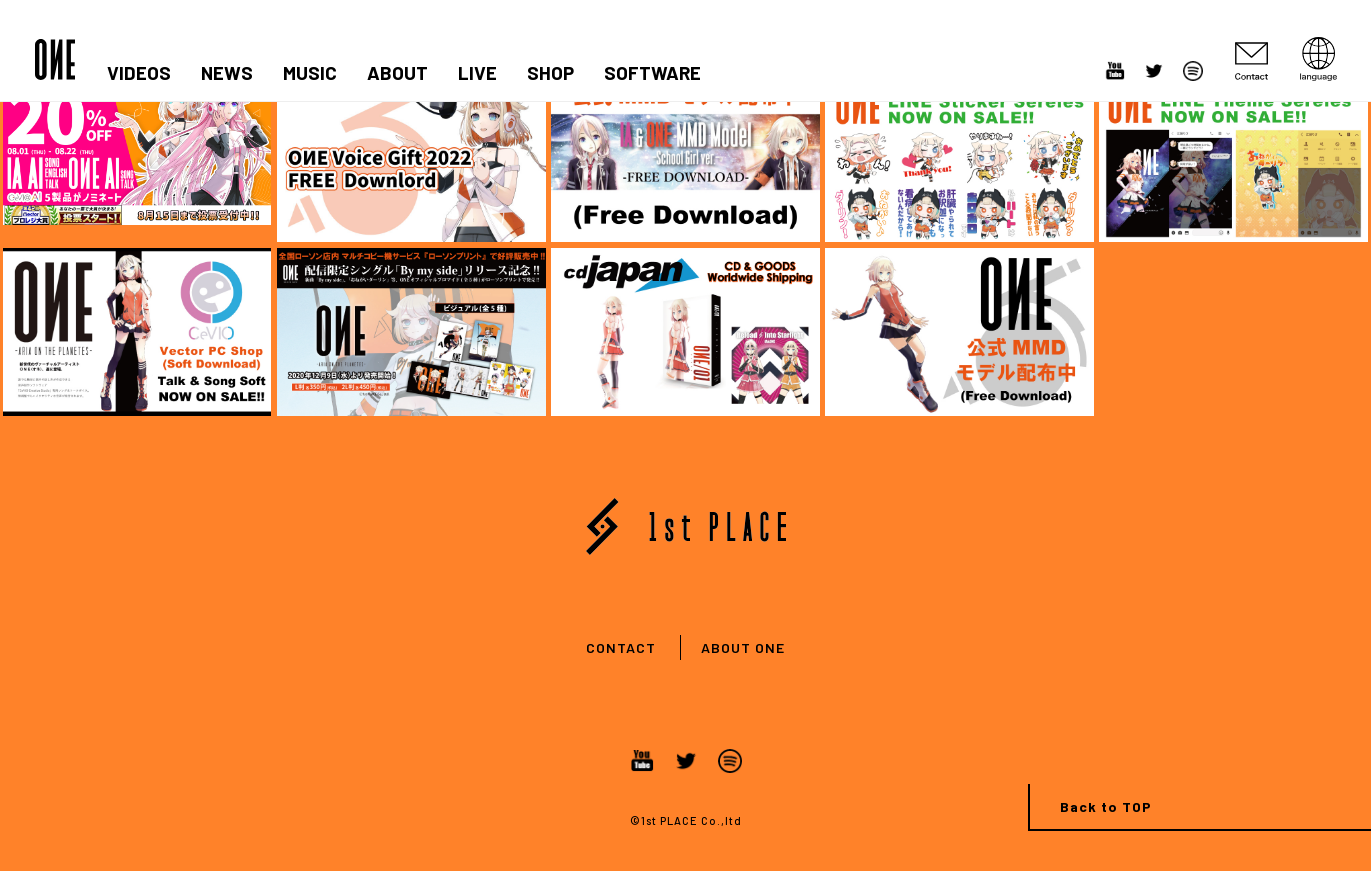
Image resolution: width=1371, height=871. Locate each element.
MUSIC (310, 73)
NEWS (227, 73)
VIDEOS (139, 73)
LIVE (477, 73)
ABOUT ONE (743, 647)
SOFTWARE (652, 73)
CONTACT (621, 647)
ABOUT (397, 73)
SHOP (550, 73)
